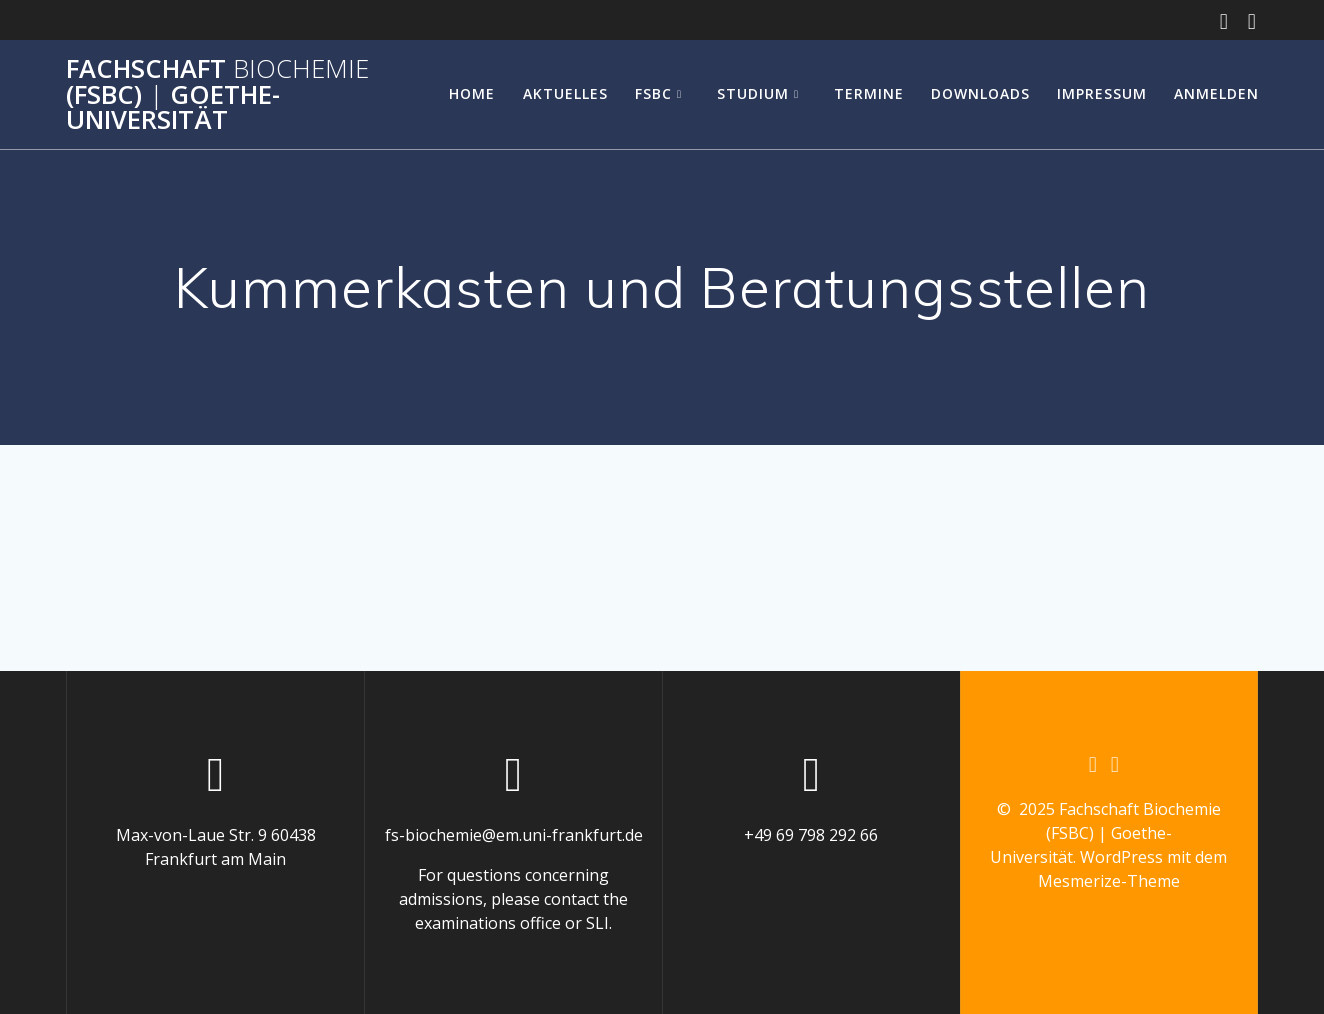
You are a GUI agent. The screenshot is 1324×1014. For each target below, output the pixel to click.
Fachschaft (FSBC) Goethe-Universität (217, 94)
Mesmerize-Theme (1109, 881)
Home (472, 93)
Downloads (980, 93)
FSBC (653, 93)
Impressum (1102, 93)
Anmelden (1216, 93)
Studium (753, 93)
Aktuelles (565, 93)
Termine (869, 93)
